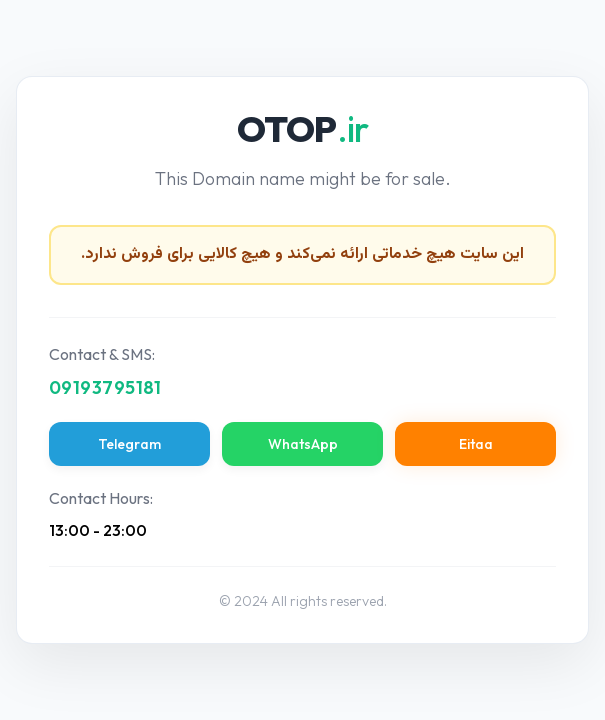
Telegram (129, 444)
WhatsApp (303, 444)
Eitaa (476, 444)
